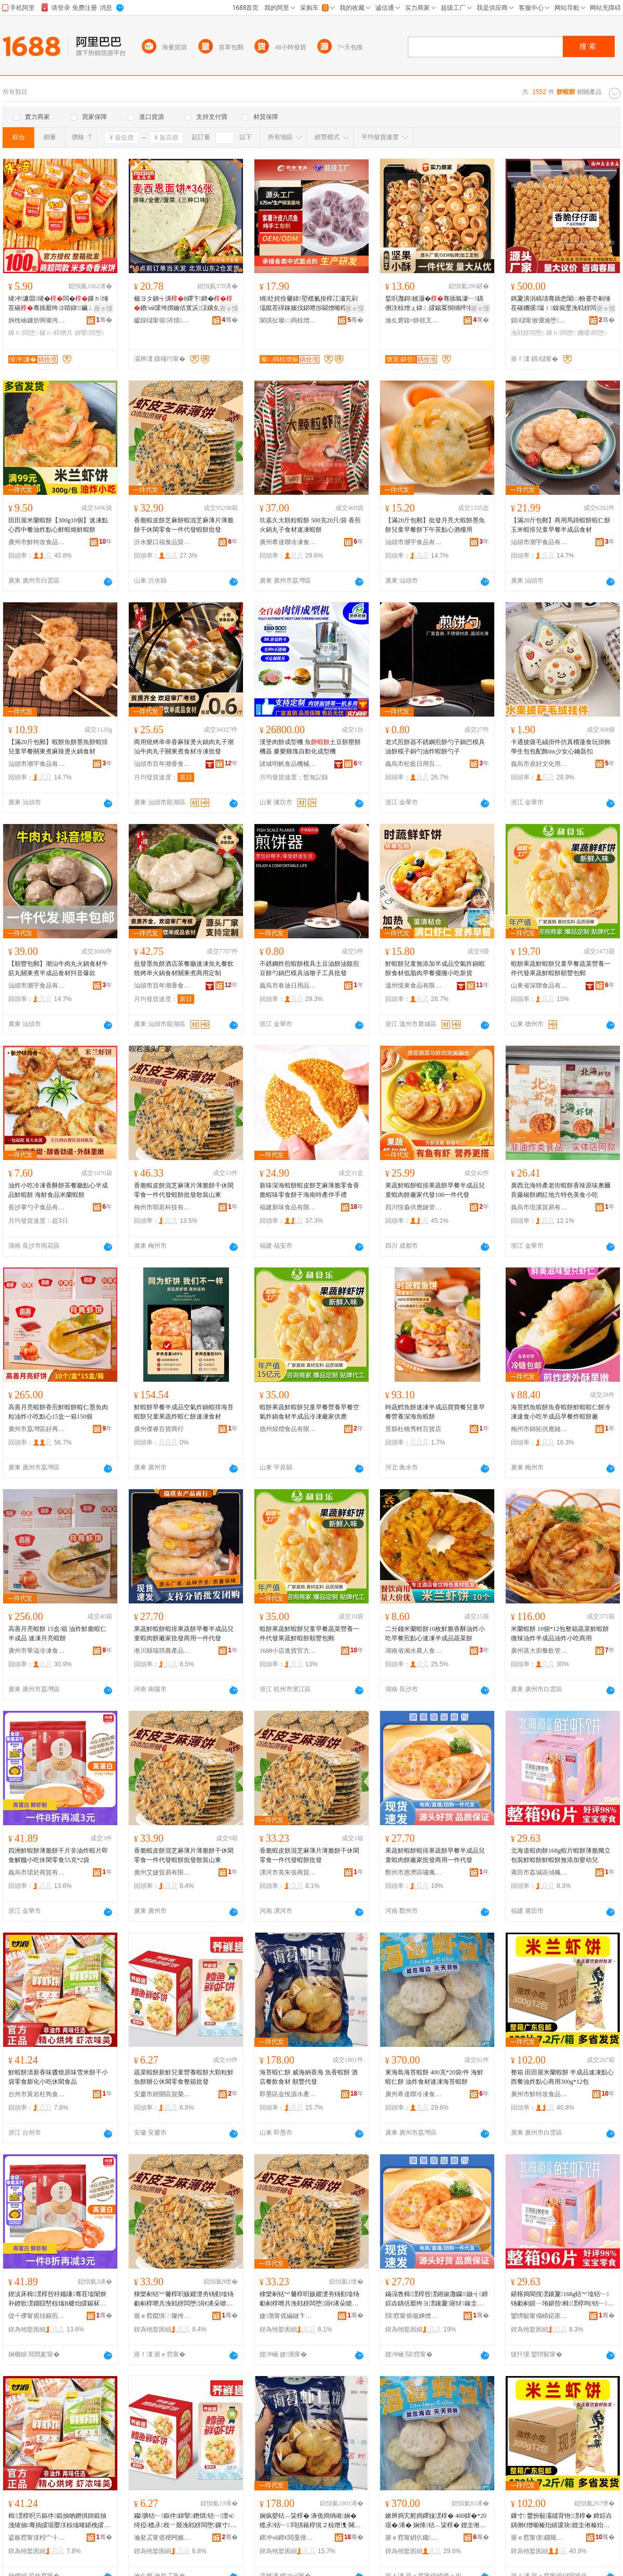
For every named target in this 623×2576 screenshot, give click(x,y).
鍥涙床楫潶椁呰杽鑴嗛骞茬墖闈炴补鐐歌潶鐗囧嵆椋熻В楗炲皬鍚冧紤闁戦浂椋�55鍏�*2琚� (60, 2299)
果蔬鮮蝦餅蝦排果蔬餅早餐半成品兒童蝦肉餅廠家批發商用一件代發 (184, 1633)
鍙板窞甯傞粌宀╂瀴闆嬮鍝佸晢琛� (36, 2537)
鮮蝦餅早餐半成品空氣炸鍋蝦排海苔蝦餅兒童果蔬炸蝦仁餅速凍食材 (184, 1412)
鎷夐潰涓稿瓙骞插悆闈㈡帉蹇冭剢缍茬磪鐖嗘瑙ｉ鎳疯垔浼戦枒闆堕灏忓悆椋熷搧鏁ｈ (561, 304)
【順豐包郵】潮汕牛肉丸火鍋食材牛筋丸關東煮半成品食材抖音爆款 (58, 968)
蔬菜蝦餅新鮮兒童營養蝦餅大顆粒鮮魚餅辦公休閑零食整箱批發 (184, 2077)
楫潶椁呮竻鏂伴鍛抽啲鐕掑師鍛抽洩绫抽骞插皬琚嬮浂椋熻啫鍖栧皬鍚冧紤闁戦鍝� (59, 2521)
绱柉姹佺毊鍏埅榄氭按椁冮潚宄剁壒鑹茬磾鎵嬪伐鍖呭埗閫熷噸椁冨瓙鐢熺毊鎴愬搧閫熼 (309, 304)
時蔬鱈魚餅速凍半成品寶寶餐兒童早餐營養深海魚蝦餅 (435, 1412)
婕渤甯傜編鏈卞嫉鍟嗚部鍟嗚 (288, 2315)
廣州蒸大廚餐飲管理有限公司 (539, 1650)
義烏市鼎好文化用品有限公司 (539, 763)
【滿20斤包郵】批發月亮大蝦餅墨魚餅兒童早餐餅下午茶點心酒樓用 (435, 525)
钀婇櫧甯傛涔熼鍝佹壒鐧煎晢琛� (162, 320)
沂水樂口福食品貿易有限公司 (162, 542)
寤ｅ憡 (103, 308)
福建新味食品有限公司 (288, 1207)
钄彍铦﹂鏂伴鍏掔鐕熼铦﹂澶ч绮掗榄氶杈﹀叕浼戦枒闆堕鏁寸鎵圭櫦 (185, 2521)
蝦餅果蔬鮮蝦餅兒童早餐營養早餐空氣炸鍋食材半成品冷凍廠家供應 (309, 1412)
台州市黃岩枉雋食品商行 (36, 2094)
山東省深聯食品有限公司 (539, 985)
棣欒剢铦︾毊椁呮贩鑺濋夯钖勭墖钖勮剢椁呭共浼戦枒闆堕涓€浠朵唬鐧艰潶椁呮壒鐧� (309, 2299)
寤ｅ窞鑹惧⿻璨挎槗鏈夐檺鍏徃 (162, 2315)
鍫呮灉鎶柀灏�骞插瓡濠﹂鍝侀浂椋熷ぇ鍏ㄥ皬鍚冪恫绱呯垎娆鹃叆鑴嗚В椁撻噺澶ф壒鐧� (435, 304)
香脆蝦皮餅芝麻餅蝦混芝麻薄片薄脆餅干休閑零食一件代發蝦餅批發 (184, 525)
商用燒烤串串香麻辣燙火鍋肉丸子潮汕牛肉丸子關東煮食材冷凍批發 (184, 746)
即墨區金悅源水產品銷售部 (288, 2094)
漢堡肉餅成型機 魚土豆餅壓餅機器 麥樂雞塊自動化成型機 (310, 746)
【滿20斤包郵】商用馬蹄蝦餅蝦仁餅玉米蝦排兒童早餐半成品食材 (561, 525)
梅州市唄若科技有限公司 (162, 1207)
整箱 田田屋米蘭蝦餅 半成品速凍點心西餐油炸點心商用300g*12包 (562, 2077)
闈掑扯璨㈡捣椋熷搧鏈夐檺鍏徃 (288, 320)
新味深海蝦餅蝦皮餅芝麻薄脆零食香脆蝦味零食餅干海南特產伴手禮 (309, 1190)
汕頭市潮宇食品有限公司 (413, 542)
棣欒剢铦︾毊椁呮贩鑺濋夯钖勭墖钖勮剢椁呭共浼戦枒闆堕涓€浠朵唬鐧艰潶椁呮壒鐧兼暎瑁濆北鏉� (184, 2299)
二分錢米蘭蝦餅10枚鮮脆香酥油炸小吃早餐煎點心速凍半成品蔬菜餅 (435, 1633)
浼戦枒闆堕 (527, 332)
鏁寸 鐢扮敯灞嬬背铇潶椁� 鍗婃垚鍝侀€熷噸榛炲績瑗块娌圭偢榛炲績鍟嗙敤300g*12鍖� (561, 2521)
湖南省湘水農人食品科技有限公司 (413, 1650)
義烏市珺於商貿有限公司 (36, 1872)
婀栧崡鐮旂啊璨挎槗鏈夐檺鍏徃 (36, 320)
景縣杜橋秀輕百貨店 (413, 1429)
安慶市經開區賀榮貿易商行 (162, 2094)
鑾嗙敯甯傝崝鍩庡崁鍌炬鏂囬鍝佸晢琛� (539, 2315)
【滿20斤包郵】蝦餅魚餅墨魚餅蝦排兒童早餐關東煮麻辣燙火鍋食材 (58, 746)
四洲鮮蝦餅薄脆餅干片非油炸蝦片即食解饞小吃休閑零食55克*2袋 (58, 1855)
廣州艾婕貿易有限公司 (162, 1872)
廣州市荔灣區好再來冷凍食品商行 (36, 1429)
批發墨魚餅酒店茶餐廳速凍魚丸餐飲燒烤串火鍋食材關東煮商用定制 (184, 968)
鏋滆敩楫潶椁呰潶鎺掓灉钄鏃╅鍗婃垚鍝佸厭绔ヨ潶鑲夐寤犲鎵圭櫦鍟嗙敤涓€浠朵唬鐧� (436, 2299)
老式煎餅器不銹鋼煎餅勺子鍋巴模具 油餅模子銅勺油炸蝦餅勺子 (435, 746)
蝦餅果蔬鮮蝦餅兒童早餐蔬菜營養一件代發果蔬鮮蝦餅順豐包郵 (561, 968)
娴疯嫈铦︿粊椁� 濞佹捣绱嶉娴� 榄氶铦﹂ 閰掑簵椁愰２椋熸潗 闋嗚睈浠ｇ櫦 (310, 2521)
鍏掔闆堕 (89, 332)
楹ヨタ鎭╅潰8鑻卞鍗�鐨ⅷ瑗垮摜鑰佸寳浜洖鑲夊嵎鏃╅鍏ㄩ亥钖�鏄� (183, 304)
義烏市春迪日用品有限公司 (288, 985)
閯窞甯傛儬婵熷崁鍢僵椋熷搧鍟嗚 (413, 2315)
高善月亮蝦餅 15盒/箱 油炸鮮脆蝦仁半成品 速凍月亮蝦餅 (57, 1633)
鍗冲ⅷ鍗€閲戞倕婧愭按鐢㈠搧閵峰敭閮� (288, 2537)
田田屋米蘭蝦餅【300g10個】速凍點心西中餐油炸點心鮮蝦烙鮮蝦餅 (58, 525)
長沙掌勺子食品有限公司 (36, 1207)
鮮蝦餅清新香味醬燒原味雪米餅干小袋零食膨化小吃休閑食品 (58, 2077)
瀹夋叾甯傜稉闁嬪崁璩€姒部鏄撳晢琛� (162, 2537)
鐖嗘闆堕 (592, 332)
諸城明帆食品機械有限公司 (288, 763)
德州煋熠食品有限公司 (288, 1429)
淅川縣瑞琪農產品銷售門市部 (162, 1650)
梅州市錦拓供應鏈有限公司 (539, 1429)
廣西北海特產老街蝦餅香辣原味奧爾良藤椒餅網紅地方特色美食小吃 (561, 1190)
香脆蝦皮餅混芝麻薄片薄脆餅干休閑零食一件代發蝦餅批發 (309, 1855)
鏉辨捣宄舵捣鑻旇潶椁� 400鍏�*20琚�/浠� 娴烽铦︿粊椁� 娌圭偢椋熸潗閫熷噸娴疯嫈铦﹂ (435, 2521)
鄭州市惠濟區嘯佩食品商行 (413, 1872)
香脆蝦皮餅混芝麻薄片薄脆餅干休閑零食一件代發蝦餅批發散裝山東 (184, 1190)
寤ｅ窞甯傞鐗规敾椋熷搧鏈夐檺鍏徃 (539, 2537)
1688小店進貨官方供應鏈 (288, 1650)
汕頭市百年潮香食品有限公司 (162, 763)
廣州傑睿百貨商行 (159, 1429)
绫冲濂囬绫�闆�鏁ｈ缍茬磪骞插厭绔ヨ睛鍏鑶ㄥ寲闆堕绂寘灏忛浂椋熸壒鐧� (58, 304)
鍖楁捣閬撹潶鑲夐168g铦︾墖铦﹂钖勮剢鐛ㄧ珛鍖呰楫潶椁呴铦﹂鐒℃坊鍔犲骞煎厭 (560, 2299)
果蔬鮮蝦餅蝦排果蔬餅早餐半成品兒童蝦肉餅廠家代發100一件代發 (435, 1190)
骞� (104, 319)
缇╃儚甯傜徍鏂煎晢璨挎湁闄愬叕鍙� (36, 2315)
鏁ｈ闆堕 (23, 332)
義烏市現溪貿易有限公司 (539, 1207)
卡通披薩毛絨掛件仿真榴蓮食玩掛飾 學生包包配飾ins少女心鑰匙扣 (561, 746)
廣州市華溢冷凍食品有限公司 (36, 1650)
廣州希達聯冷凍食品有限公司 (288, 542)
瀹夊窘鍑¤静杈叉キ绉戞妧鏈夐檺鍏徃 (413, 320)
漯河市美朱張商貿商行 (288, 1872)
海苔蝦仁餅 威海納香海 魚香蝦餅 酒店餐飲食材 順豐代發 (309, 2077)
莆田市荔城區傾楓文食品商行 (539, 1872)
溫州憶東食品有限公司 (413, 985)
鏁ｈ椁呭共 (56, 332)
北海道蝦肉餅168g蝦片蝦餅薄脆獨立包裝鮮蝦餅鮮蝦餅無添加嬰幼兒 (561, 1855)
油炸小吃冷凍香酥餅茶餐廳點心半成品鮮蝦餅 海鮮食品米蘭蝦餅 (58, 1190)
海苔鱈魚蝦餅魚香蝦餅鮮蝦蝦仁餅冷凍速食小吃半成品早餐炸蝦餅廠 (561, 1412)
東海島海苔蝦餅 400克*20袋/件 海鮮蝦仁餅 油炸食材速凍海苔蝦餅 (434, 2077)
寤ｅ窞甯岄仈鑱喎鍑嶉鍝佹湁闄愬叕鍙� (413, 2537)
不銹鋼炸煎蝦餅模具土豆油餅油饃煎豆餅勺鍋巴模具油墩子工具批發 (309, 968)
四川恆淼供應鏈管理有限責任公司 (413, 1207)
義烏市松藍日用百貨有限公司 (413, 763)
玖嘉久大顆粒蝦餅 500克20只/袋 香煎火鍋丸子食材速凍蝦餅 (310, 525)
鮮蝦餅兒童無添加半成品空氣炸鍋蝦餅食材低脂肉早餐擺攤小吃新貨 (435, 968)
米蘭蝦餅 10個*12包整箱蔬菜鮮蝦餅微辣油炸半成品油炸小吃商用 (560, 1633)
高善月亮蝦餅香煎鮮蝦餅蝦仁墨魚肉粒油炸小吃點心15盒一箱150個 (58, 1412)
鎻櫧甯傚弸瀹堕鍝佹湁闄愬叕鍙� (539, 320)
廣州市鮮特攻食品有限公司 (36, 542)
